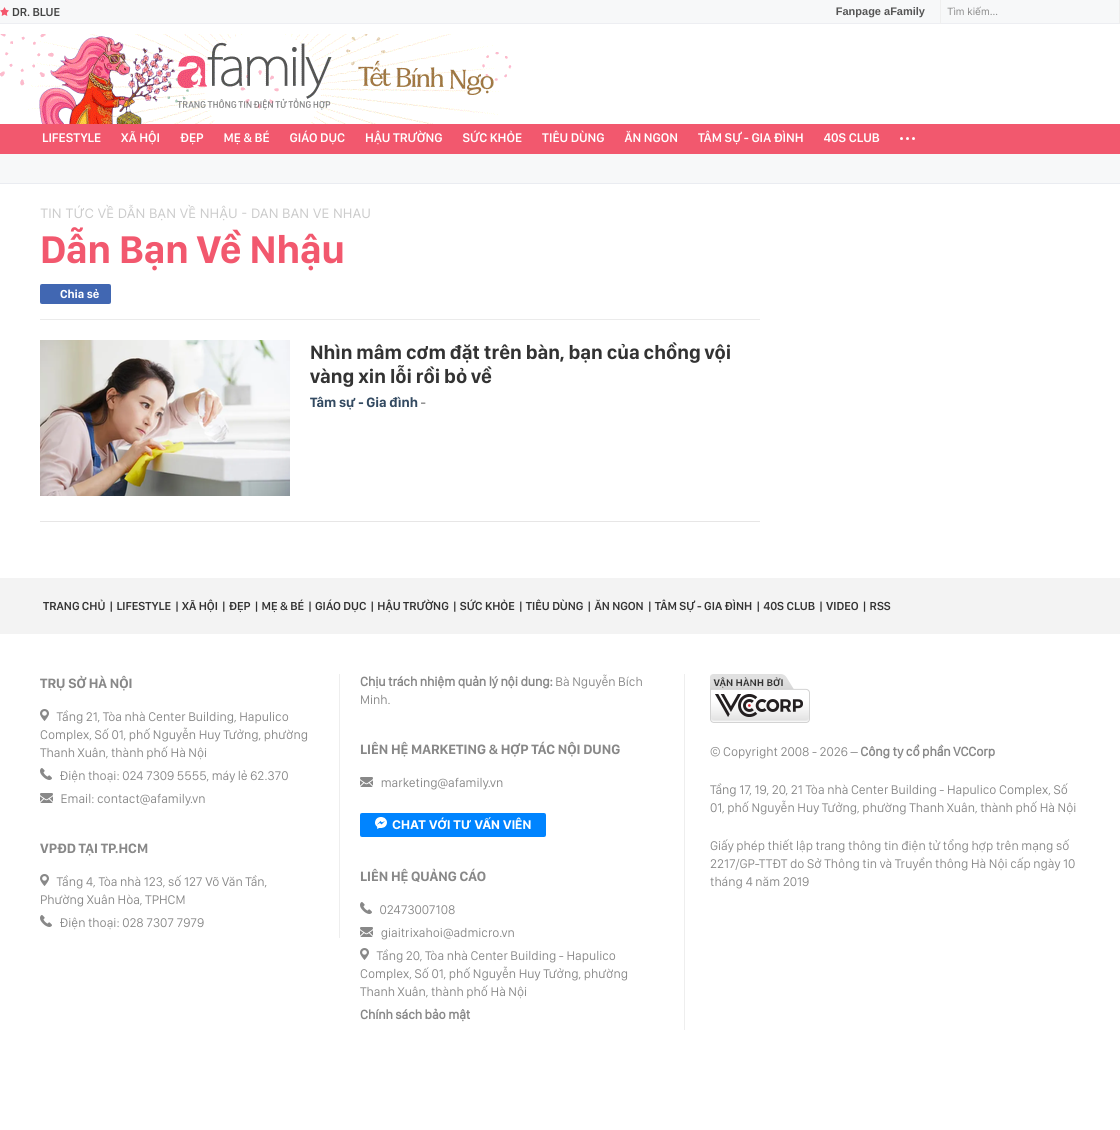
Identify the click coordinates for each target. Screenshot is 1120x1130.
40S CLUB (852, 138)
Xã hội (140, 138)
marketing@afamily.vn (442, 783)
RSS (880, 606)
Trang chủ (74, 606)
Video (842, 606)
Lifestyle (71, 138)
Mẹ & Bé (247, 138)
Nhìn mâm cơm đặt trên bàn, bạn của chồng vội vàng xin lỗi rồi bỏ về (520, 364)
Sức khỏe (492, 138)
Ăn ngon (651, 138)
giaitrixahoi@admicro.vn (448, 933)
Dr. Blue (30, 12)
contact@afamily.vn (151, 799)
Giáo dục (318, 138)
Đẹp (192, 138)
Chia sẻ (79, 294)
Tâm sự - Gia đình (751, 138)
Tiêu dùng (573, 138)
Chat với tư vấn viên (453, 825)
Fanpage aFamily (873, 12)
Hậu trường (403, 138)
